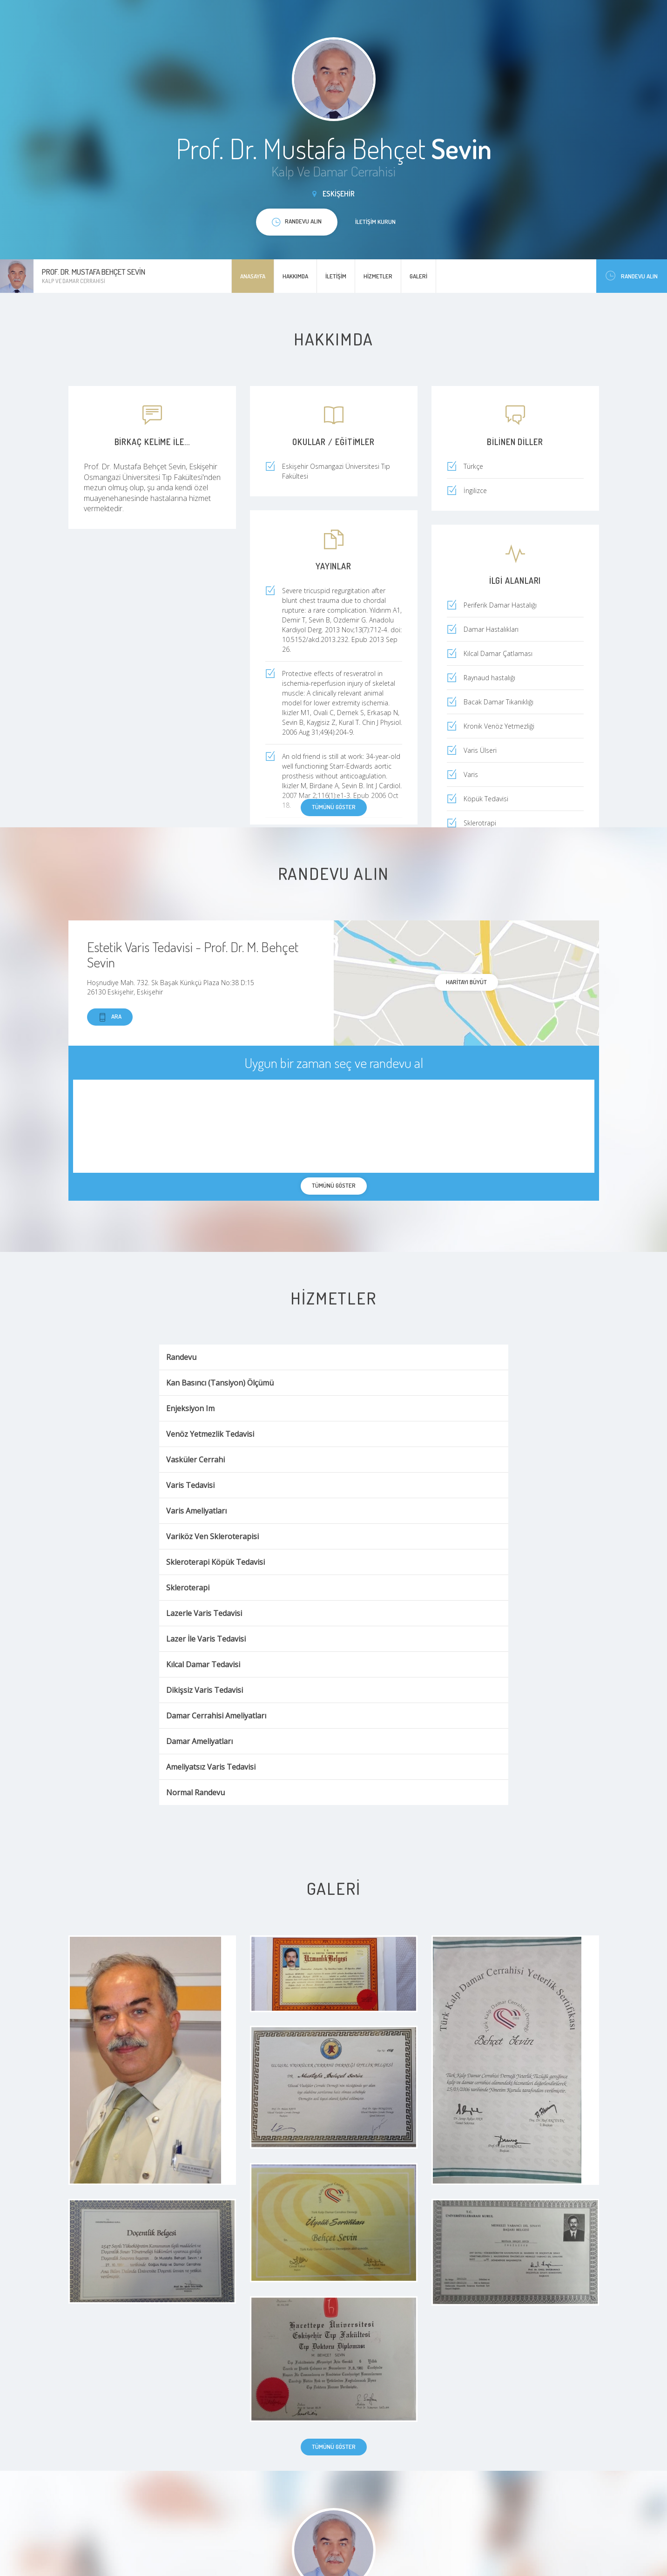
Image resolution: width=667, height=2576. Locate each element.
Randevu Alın (632, 276)
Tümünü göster (334, 807)
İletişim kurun (375, 221)
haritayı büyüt (466, 982)
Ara (109, 1017)
